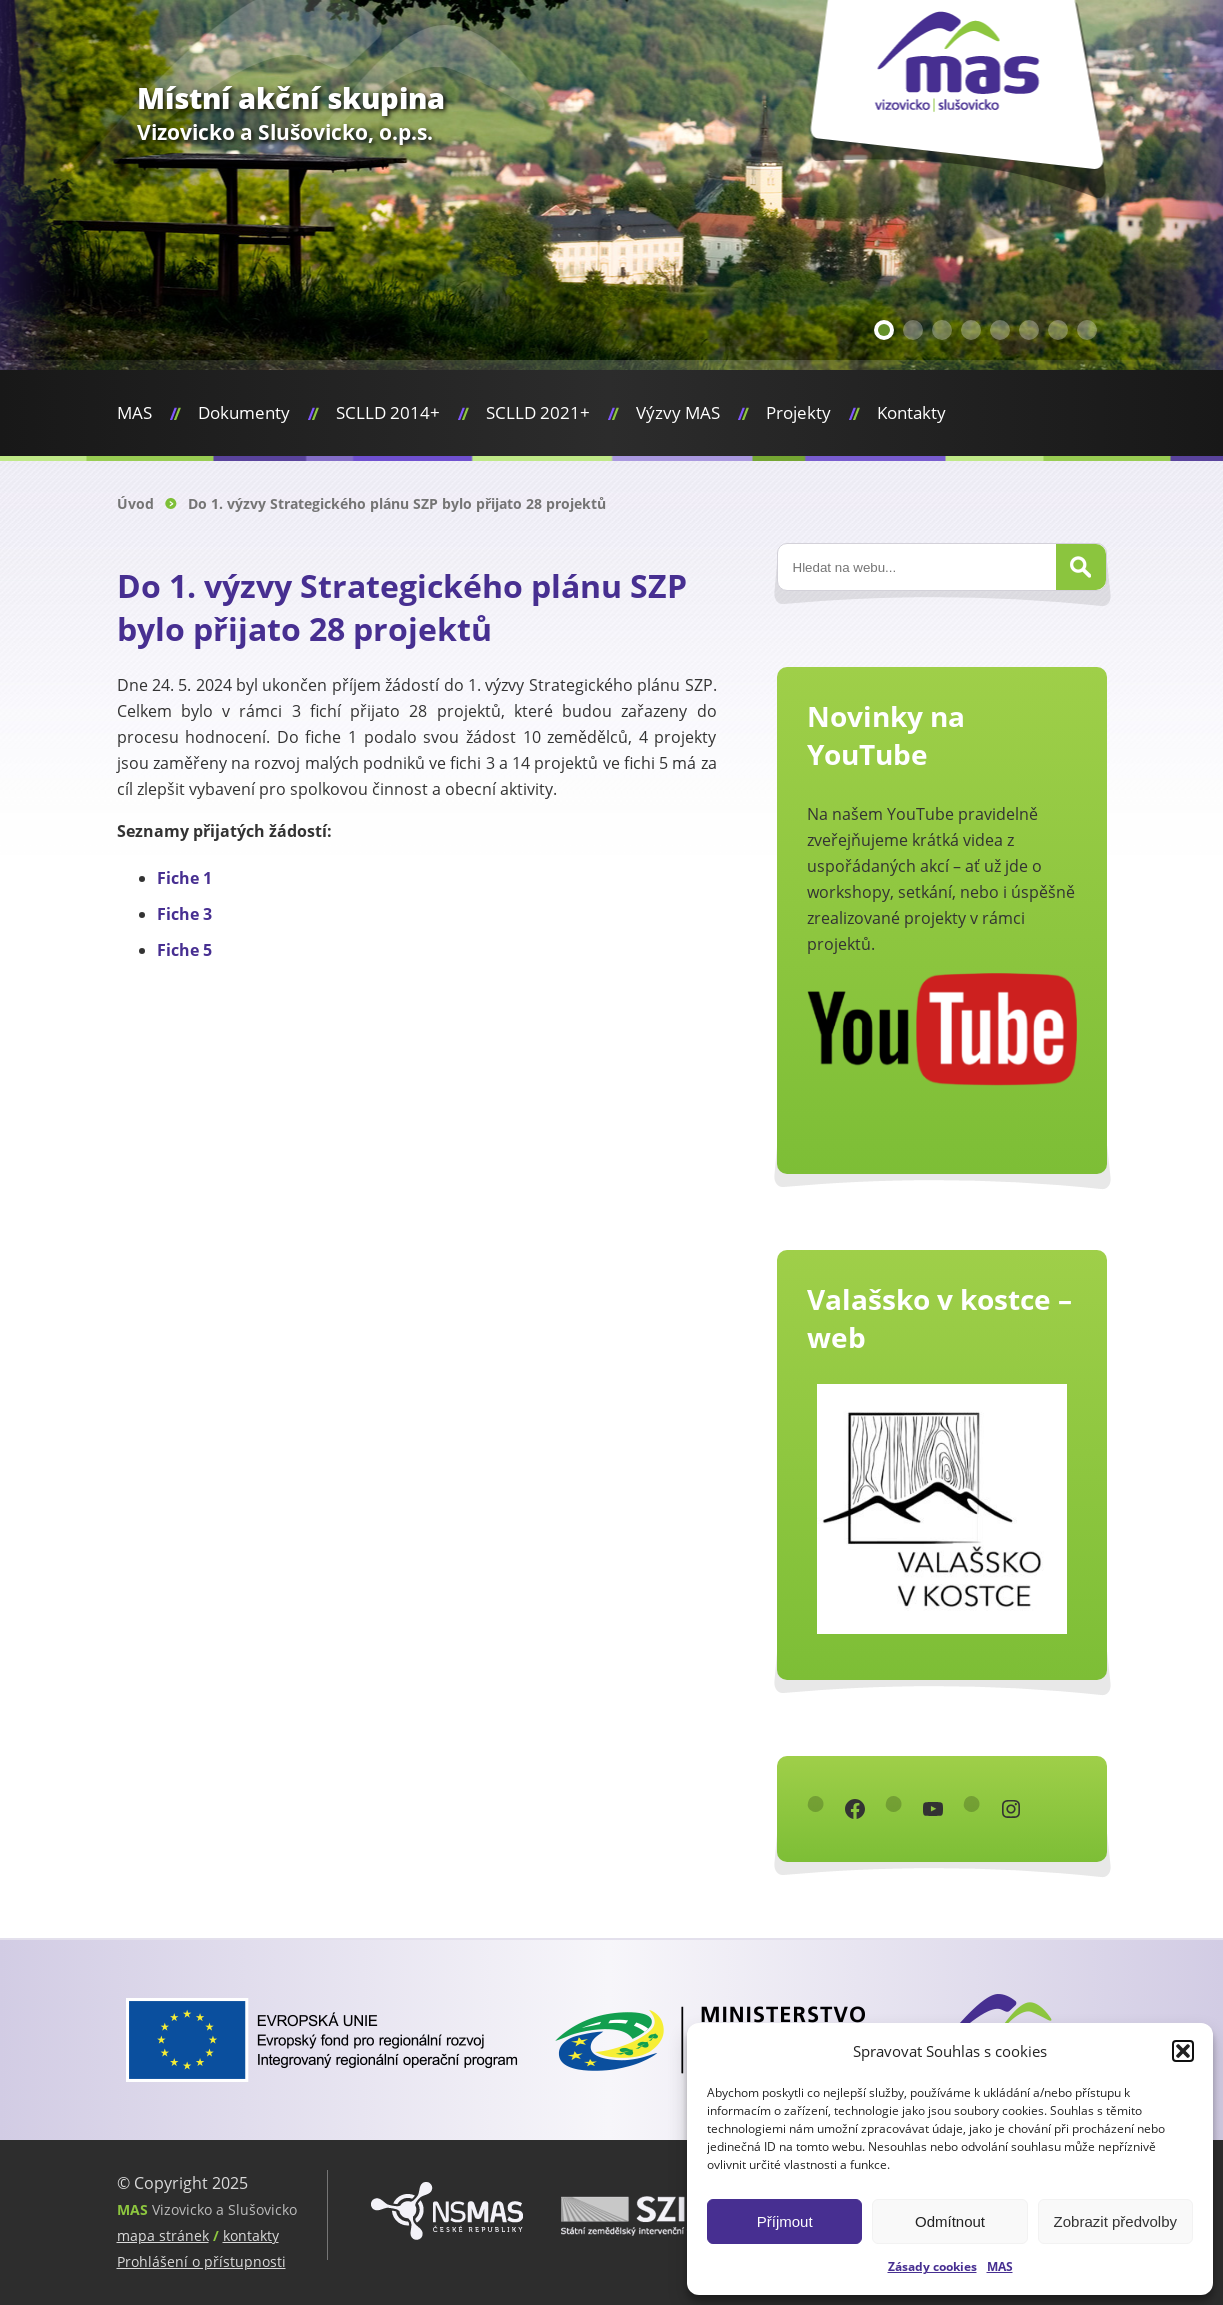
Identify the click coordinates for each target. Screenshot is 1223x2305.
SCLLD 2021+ (538, 412)
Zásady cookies (932, 2266)
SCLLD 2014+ (388, 412)
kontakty (251, 2235)
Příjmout (785, 2221)
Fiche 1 (184, 878)
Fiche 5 (184, 950)
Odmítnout (950, 2221)
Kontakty (911, 412)
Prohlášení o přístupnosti (201, 2261)
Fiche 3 (184, 914)
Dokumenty (244, 412)
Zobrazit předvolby (1115, 2221)
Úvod (135, 503)
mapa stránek (163, 2235)
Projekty (798, 412)
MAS (1000, 2266)
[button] (1183, 2051)
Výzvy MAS (678, 412)
